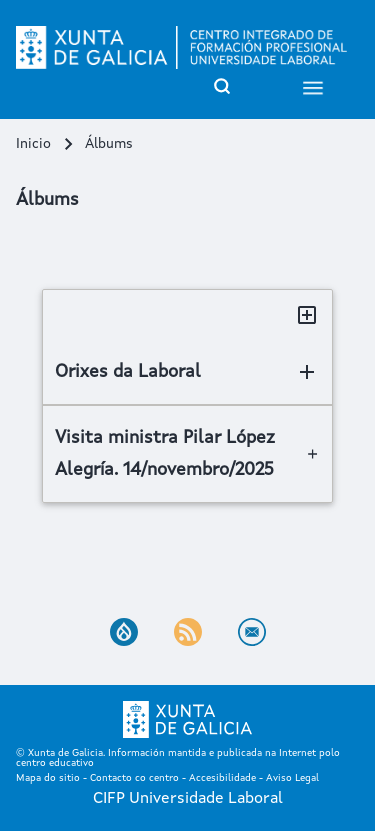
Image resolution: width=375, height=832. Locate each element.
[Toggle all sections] (307, 315)
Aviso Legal (292, 778)
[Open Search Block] (222, 86)
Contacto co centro (134, 778)
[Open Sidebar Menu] (313, 86)
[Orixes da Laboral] (187, 372)
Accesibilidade (222, 778)
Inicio (33, 144)
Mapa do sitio (48, 778)
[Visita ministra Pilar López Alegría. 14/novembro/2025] (187, 454)
